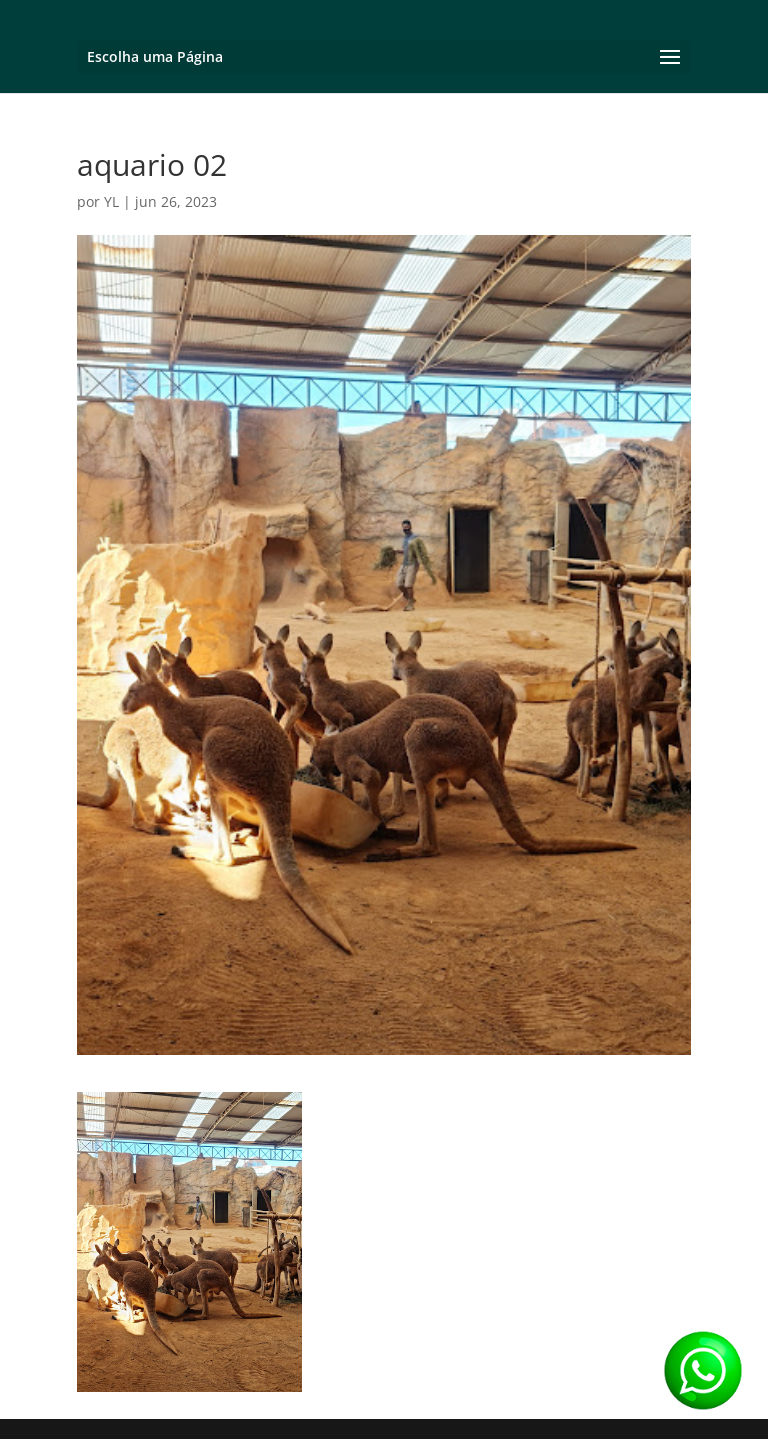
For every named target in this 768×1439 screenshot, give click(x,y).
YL (111, 201)
